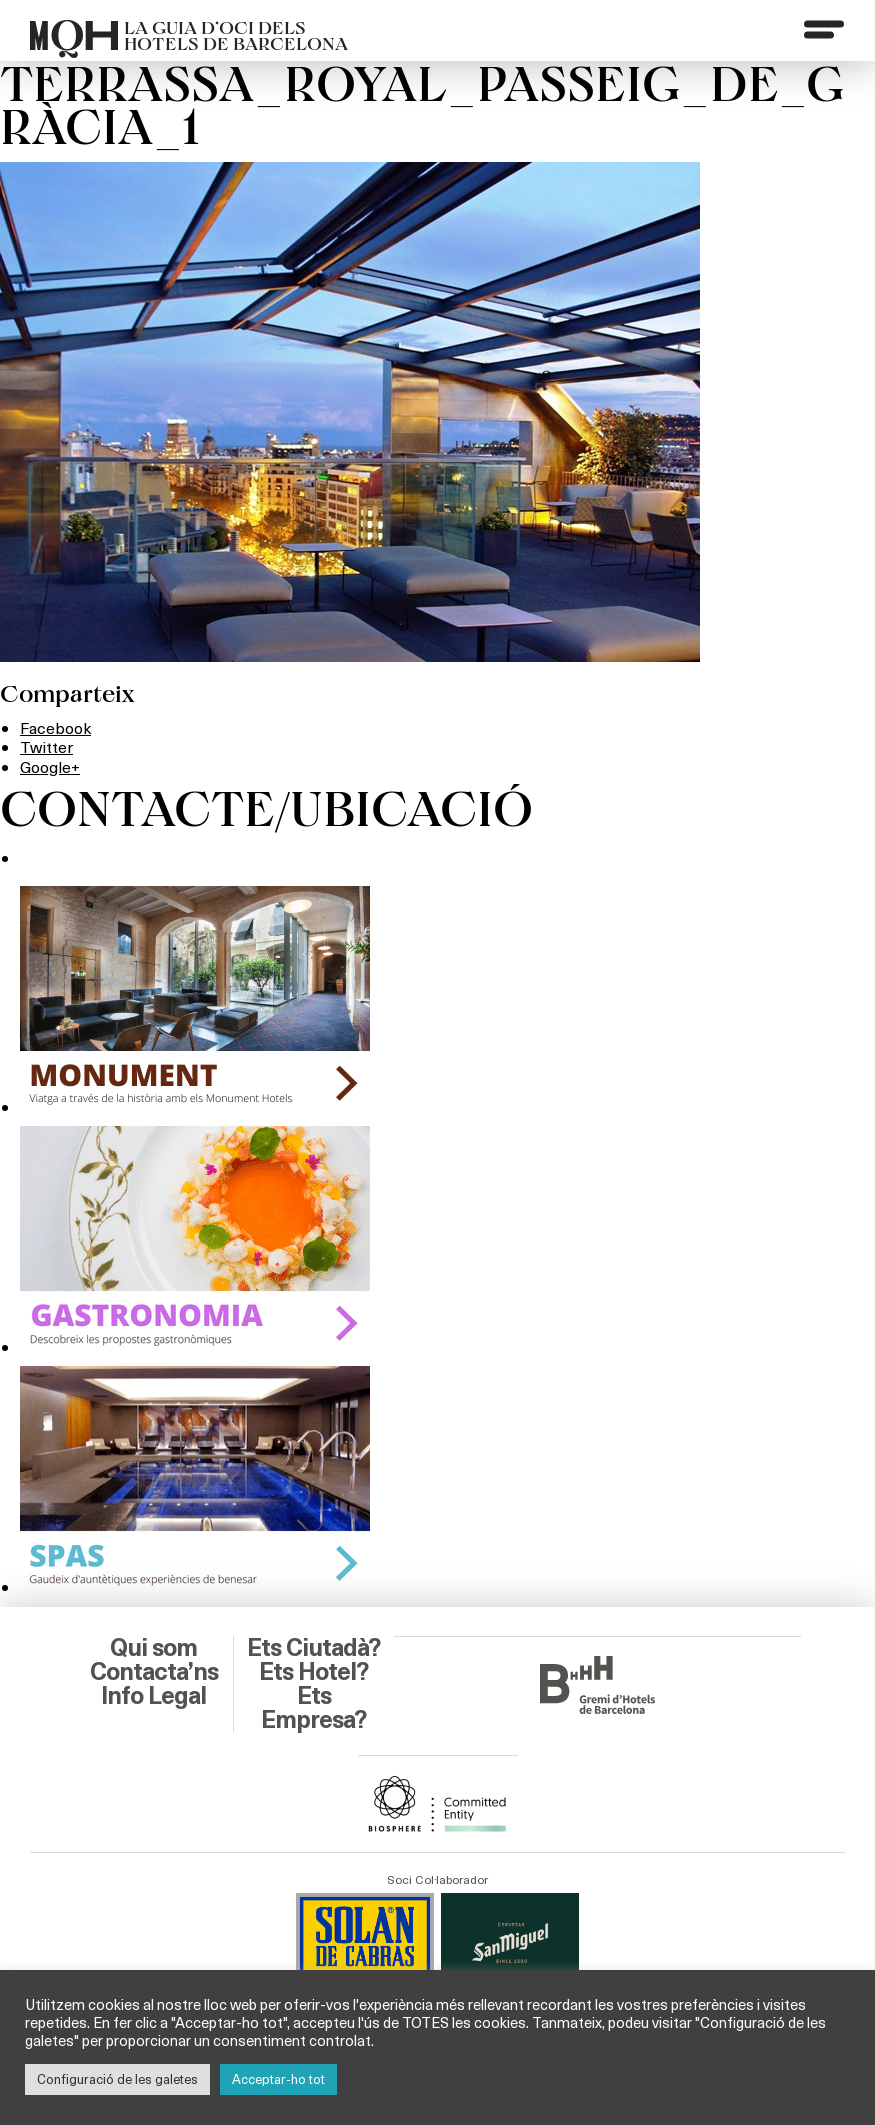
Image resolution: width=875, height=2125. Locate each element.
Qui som (153, 1648)
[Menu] (824, 29)
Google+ (50, 766)
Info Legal (153, 1696)
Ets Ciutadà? (313, 1648)
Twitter (46, 746)
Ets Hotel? (313, 1672)
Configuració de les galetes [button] (117, 2079)
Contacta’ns (154, 1672)
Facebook (55, 727)
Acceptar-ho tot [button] (278, 2079)
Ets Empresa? (313, 1708)
